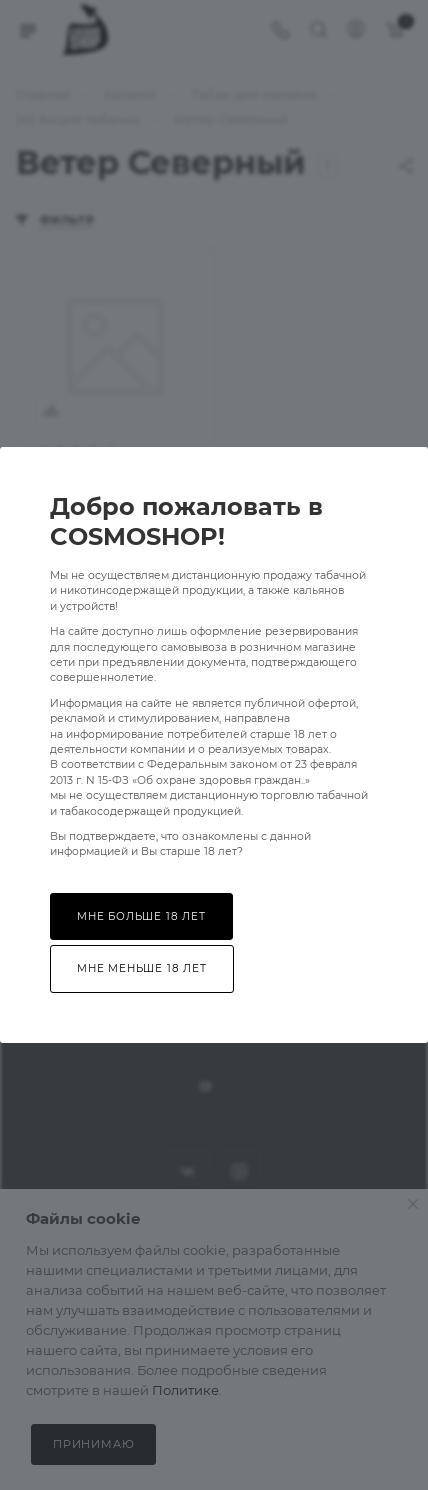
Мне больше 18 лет (141, 916)
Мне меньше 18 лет (142, 968)
